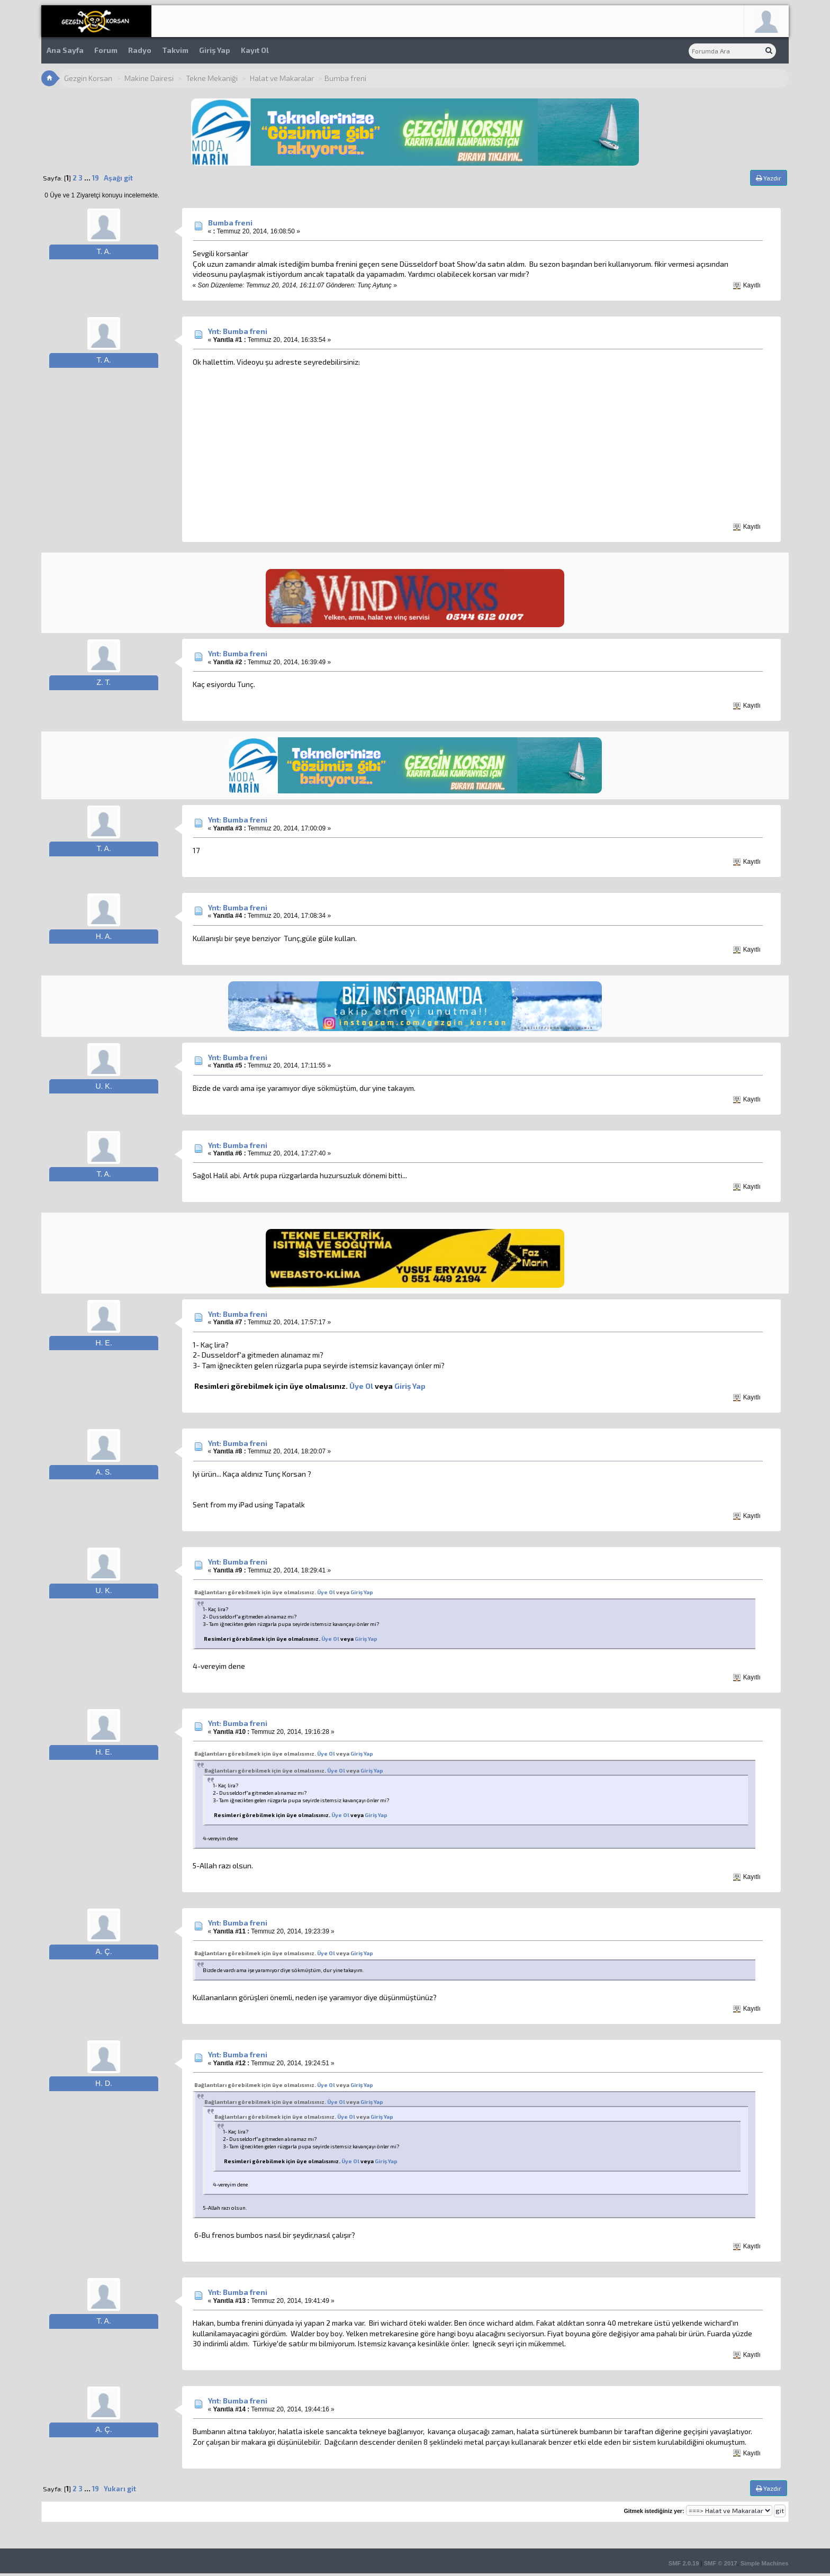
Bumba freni (230, 222)
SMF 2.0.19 (684, 2563)
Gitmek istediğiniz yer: (654, 2511)
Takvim (175, 50)
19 (95, 178)
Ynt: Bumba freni (237, 331)
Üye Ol (361, 1385)
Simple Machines (765, 2563)
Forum (106, 50)
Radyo (139, 50)
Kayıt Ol (255, 50)
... (88, 178)
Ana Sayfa (65, 50)
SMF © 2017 (720, 2563)
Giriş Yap (214, 50)
